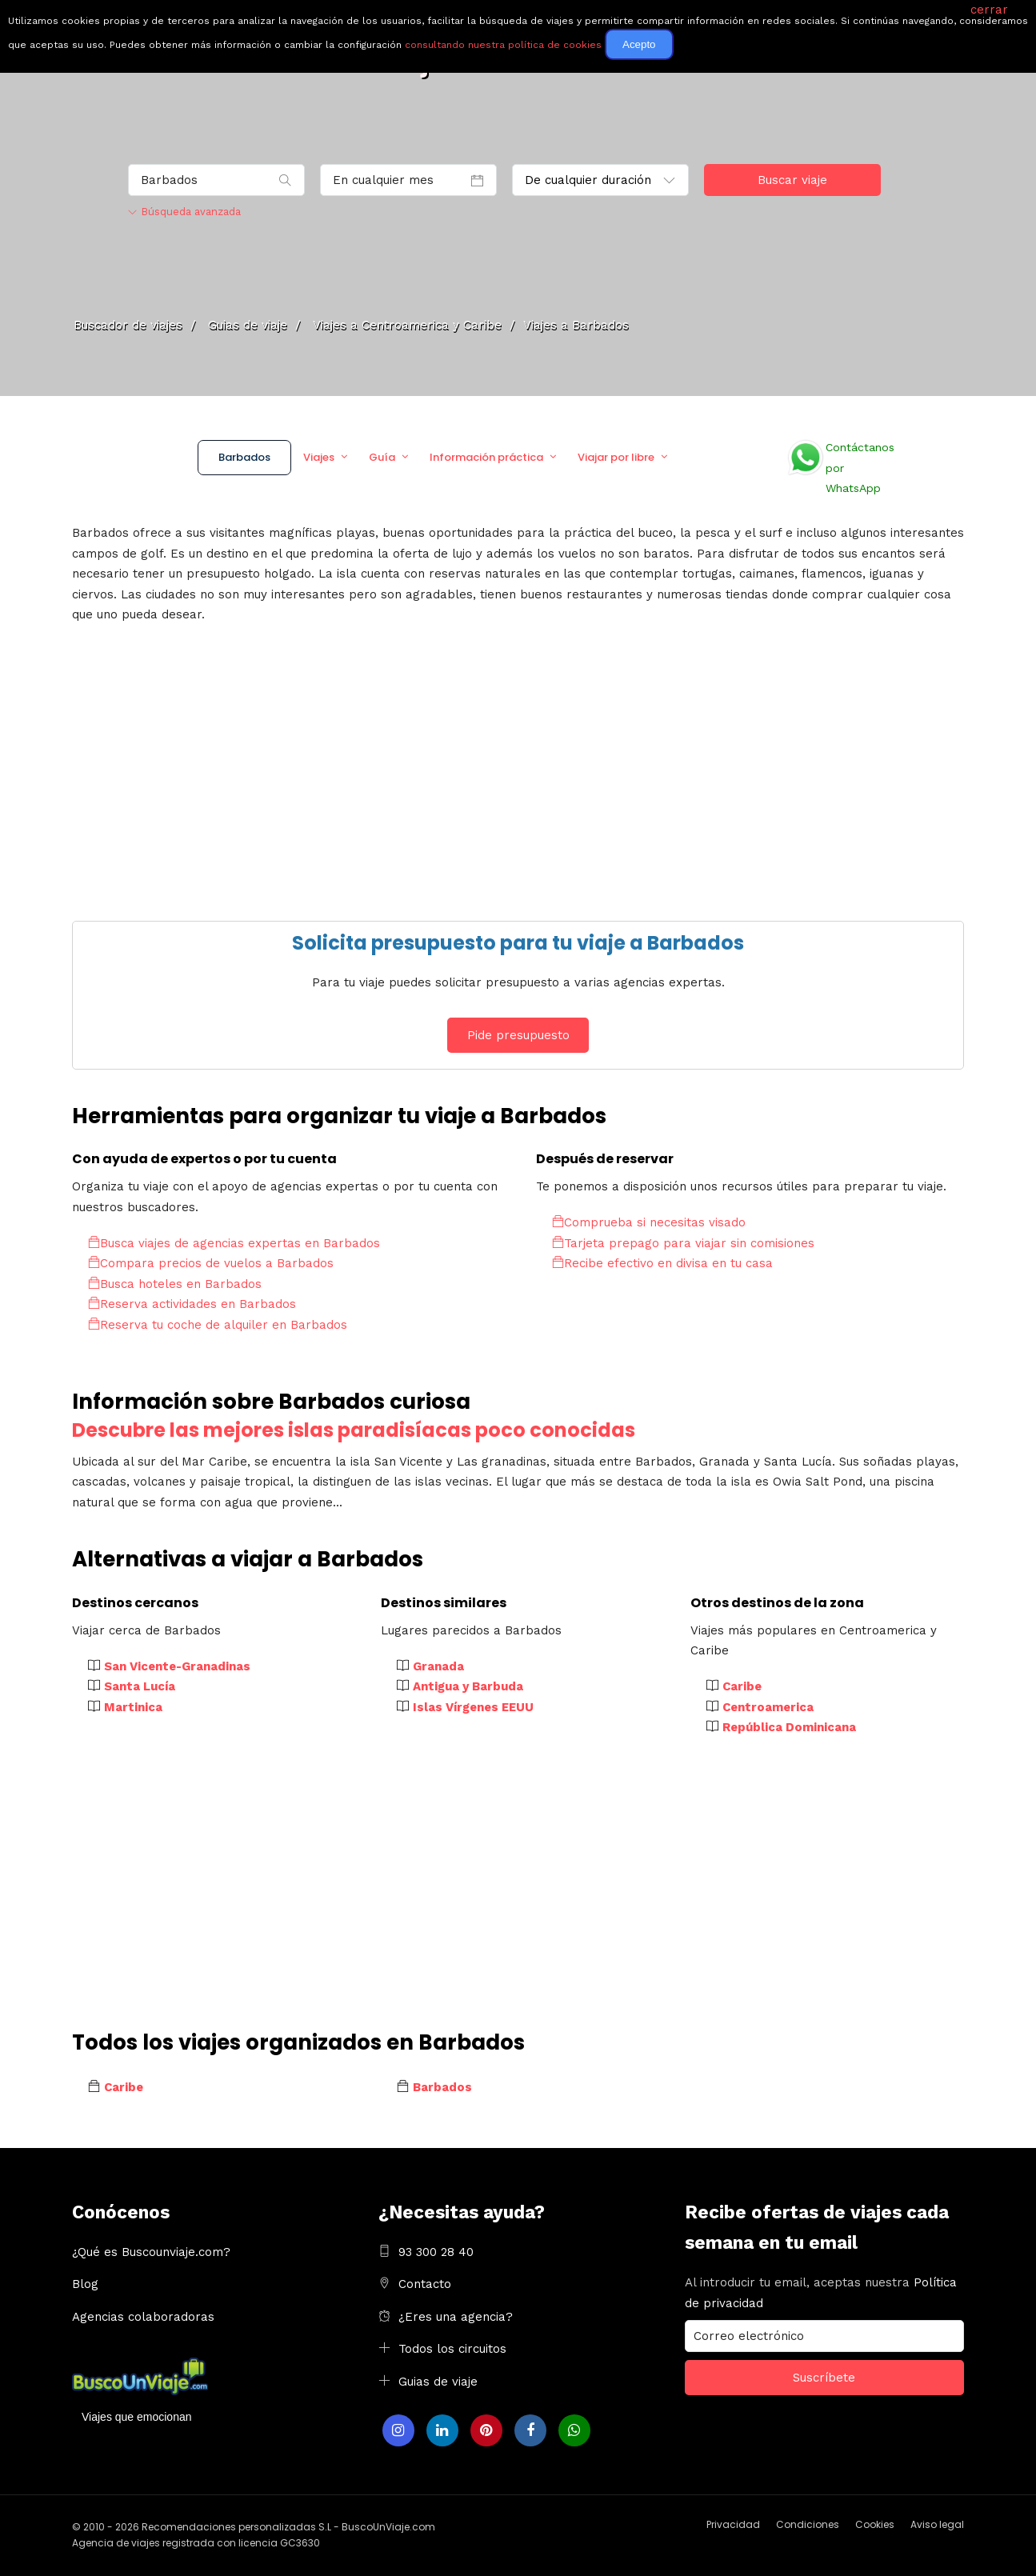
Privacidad (733, 2524)
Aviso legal (937, 2524)
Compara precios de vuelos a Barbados (211, 1263)
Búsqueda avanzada (184, 212)
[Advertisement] (518, 769)
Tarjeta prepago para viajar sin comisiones (683, 1243)
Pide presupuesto (518, 1035)
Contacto (424, 2284)
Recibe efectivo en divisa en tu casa (662, 1263)
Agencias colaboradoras (143, 2317)
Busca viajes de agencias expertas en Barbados (234, 1243)
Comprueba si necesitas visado (649, 1222)
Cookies (874, 2524)
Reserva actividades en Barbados (192, 1304)
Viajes (318, 457)
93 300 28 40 (436, 2252)
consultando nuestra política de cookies (503, 44)
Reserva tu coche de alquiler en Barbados (217, 1325)
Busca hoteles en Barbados (175, 1284)
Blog (85, 2284)
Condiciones (807, 2524)
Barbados (244, 457)
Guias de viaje (438, 2381)
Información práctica (486, 457)
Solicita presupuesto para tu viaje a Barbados (518, 943)
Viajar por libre (616, 457)
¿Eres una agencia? (455, 2317)
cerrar (989, 9)
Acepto (639, 44)
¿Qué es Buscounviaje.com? (151, 2252)
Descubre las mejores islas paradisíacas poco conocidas (353, 1430)
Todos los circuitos (452, 2349)
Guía (382, 457)
